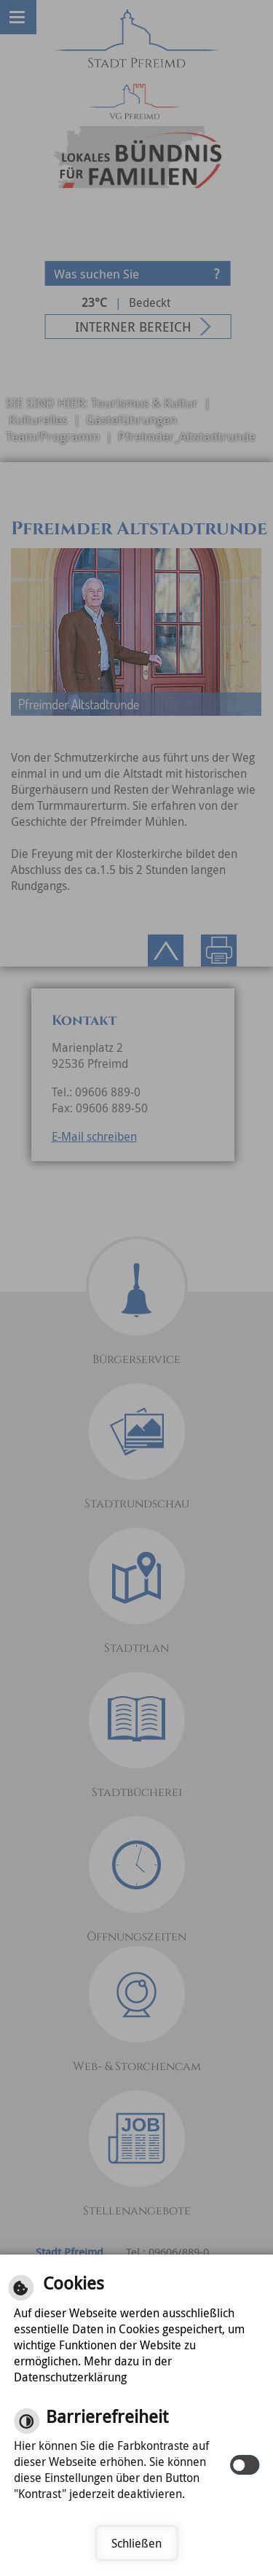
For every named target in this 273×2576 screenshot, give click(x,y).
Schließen (136, 2543)
